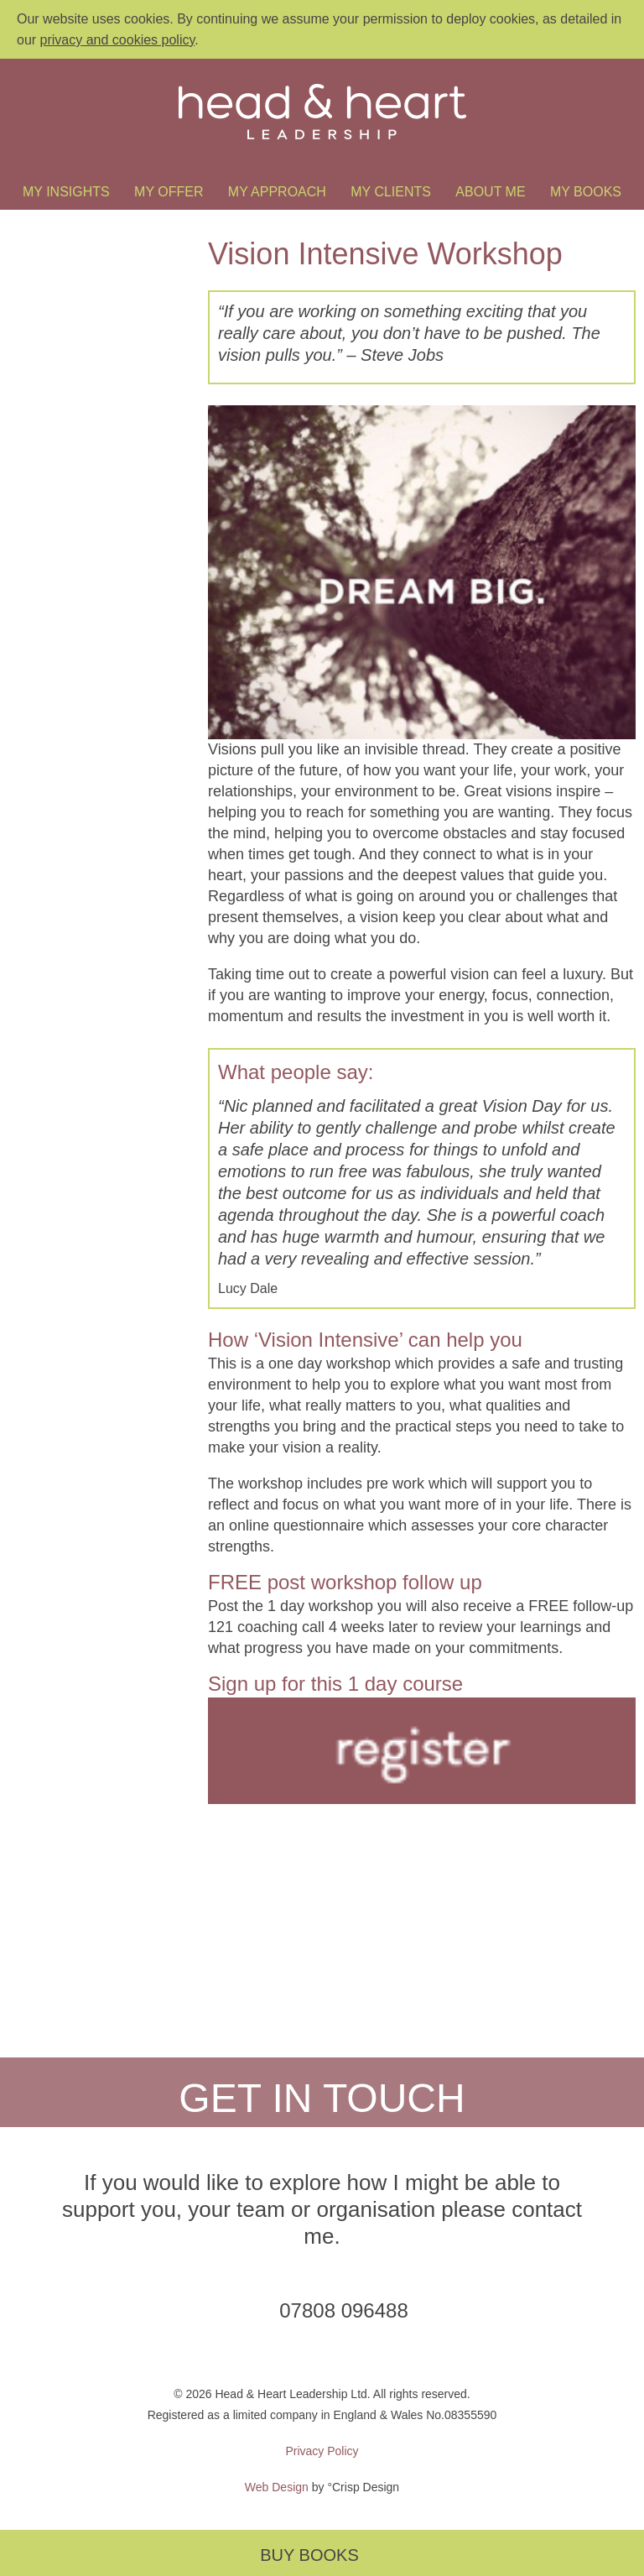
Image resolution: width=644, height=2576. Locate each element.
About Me (490, 192)
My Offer (168, 192)
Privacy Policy (321, 2451)
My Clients (391, 192)
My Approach (277, 192)
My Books (585, 192)
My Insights (66, 192)
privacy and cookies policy (117, 40)
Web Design (277, 2487)
